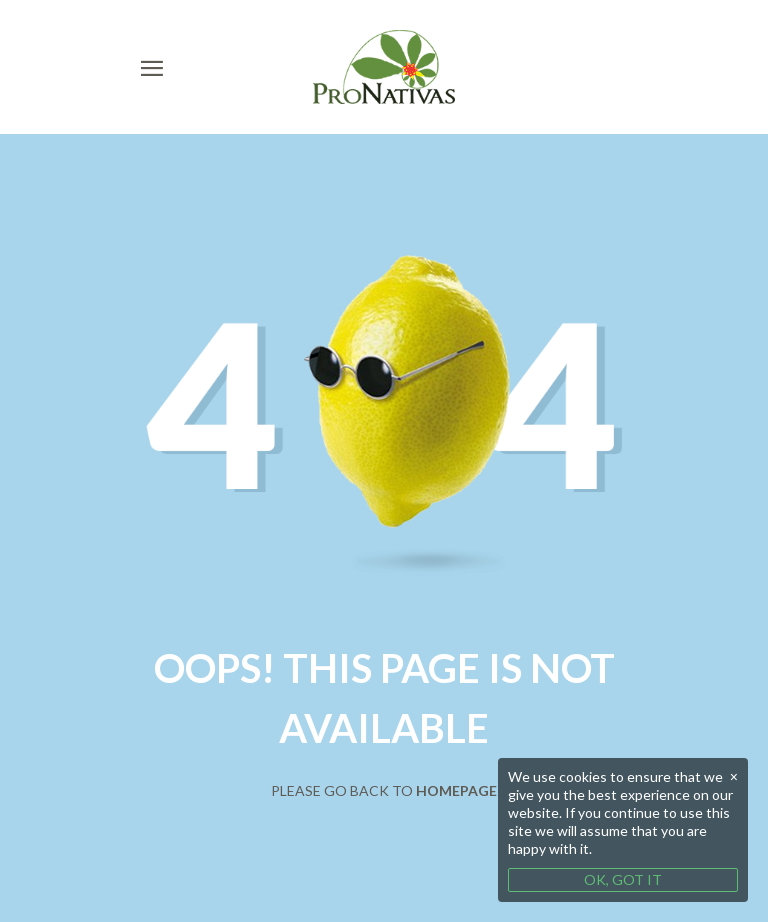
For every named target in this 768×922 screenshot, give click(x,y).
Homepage (456, 790)
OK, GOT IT (623, 879)
